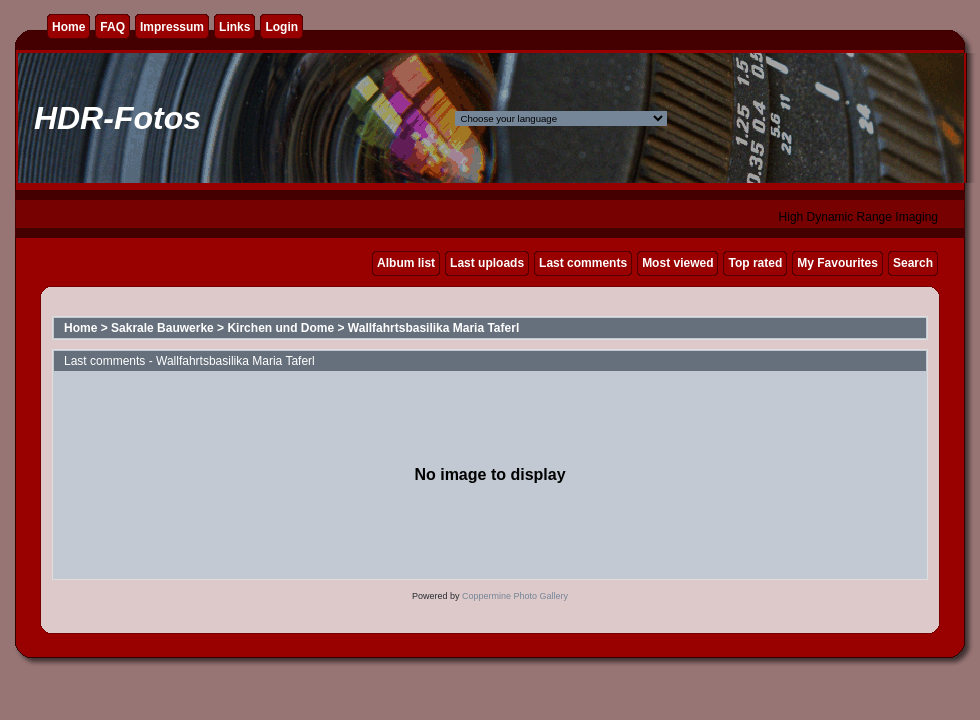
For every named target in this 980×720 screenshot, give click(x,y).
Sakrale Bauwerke (162, 328)
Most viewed (677, 263)
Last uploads (487, 263)
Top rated (755, 263)
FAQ (112, 27)
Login (281, 27)
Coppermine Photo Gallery (515, 596)
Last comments (583, 263)
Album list (406, 263)
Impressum (172, 27)
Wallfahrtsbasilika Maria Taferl (433, 328)
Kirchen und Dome (280, 328)
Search (913, 263)
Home (68, 27)
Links (234, 27)
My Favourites (837, 263)
